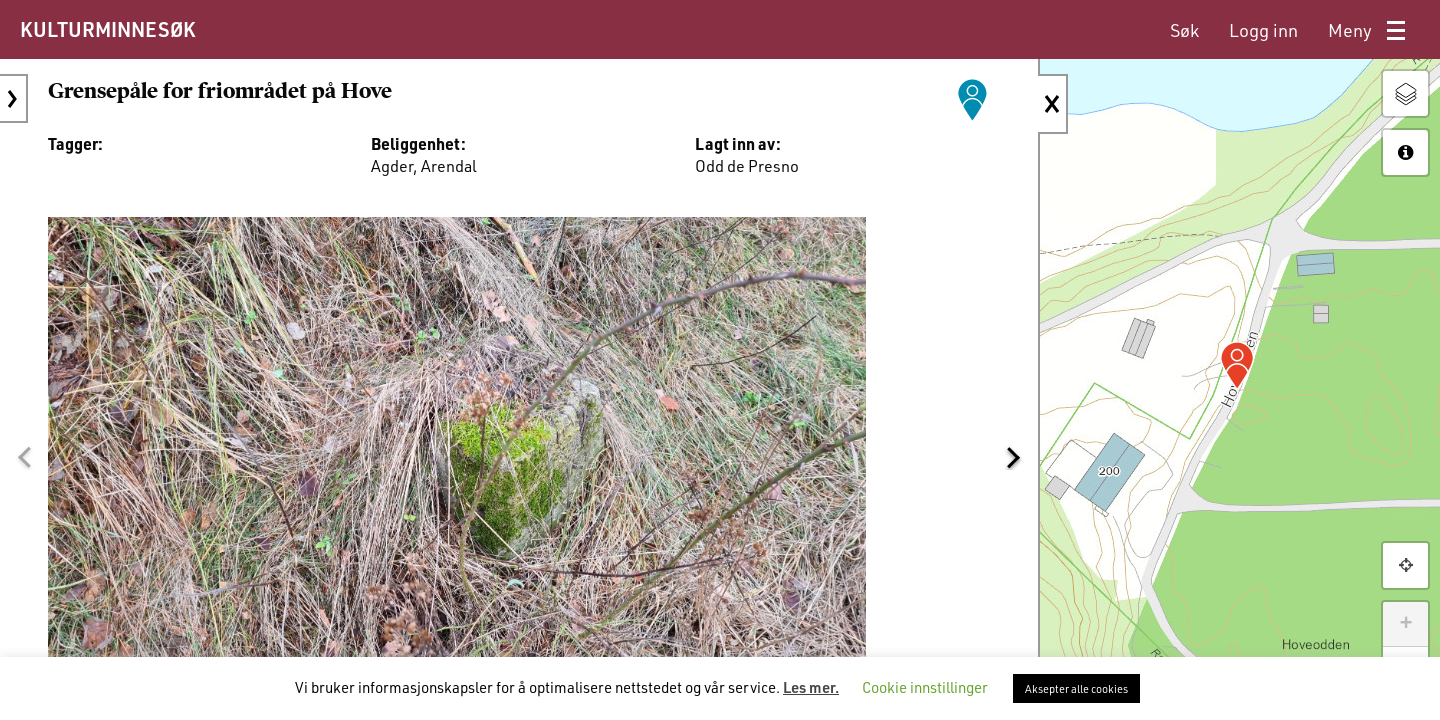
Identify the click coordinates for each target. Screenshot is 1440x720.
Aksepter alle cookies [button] (1076, 688)
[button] (24, 457)
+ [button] (1405, 624)
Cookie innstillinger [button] (925, 687)
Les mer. (811, 687)
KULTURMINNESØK (107, 29)
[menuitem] (1184, 30)
